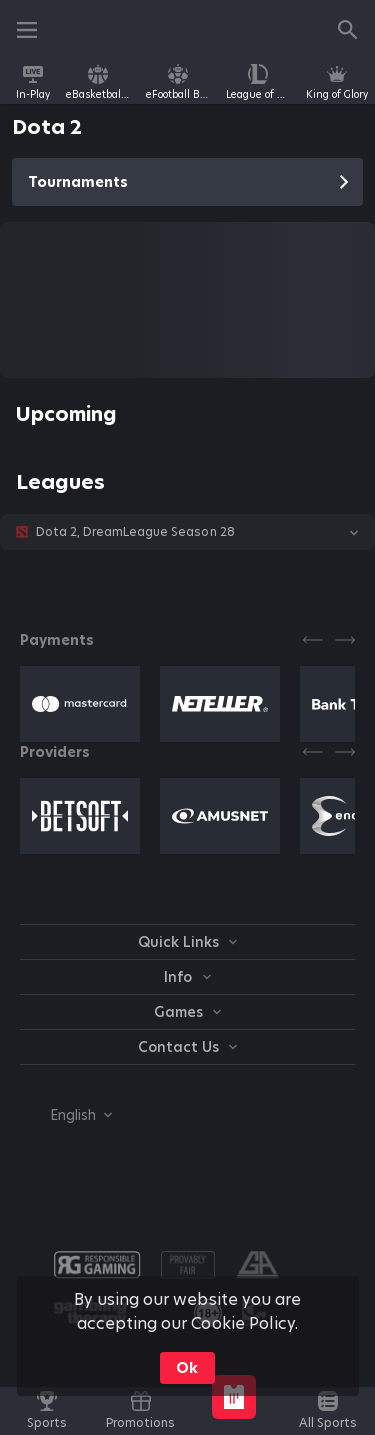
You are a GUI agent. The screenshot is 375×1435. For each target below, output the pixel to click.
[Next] (345, 640)
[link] (33, 82)
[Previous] (313, 640)
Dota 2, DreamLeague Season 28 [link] (135, 532)
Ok (187, 1368)
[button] (187, 532)
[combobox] (66, 1115)
